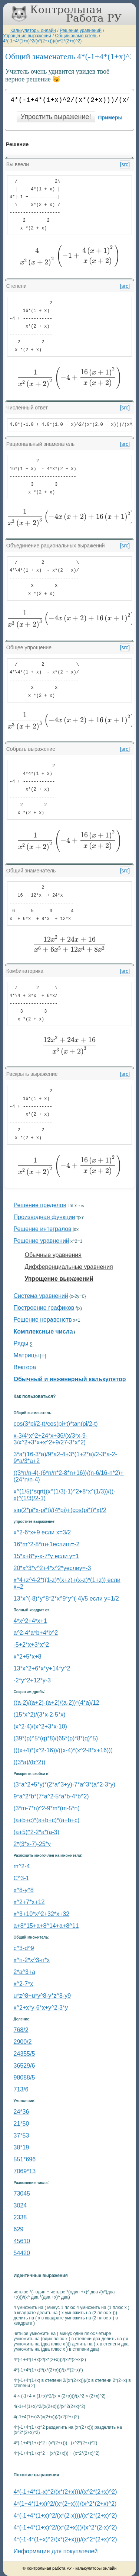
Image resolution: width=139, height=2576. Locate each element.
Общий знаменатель (76, 35)
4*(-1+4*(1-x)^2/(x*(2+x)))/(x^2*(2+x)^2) (65, 2492)
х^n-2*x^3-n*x (32, 1960)
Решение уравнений (81, 30)
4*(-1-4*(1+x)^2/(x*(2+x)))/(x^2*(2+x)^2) (65, 2539)
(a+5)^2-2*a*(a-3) (37, 1832)
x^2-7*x (23, 1984)
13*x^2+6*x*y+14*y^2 (42, 1668)
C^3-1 (21, 1878)
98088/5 (24, 2077)
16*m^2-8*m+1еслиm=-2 (47, 1544)
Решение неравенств (43, 1319)
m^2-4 (22, 1866)
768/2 (21, 2030)
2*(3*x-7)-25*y (32, 1844)
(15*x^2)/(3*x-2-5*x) (40, 1714)
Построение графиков (44, 1308)
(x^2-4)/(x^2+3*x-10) (40, 1726)
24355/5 (24, 2054)
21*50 (21, 2123)
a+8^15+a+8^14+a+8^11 (46, 1926)
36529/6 (24, 2065)
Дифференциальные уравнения (69, 1267)
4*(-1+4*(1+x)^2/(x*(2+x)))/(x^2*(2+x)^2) (42, 41)
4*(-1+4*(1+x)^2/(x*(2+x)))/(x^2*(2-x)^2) (65, 2527)
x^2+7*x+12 (29, 1902)
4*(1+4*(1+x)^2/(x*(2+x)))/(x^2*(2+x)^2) (65, 2504)
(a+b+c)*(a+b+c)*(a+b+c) (47, 1820)
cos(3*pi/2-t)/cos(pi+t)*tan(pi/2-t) (56, 1424)
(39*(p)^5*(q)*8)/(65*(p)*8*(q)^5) (56, 1738)
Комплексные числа (43, 1331)
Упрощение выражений (27, 35)
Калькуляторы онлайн (33, 30)
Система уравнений (41, 1296)
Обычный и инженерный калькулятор (70, 1379)
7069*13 (25, 2171)
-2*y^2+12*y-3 (32, 1680)
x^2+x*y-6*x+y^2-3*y (41, 2007)
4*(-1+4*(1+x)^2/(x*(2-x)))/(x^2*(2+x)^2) (65, 2515)
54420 (22, 2253)
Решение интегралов (43, 1229)
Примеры (110, 117)
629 (19, 2229)
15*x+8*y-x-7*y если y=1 (46, 1556)
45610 (22, 2241)
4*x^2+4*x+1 (30, 1621)
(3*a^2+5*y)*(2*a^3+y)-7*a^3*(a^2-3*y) (65, 1784)
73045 (22, 2193)
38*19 (21, 2147)
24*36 (21, 2112)
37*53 (21, 2135)
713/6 (21, 2089)
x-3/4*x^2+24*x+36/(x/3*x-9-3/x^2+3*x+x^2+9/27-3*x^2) (51, 1438)
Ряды (21, 1343)
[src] (125, 164)
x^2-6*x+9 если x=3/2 (42, 1532)
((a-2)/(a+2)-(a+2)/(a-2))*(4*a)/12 (56, 1702)
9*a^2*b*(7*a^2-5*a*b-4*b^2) (51, 1796)
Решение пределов (40, 1205)
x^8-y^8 (24, 1890)
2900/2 (23, 2042)
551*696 (25, 2159)
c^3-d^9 (24, 1948)
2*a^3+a (25, 1972)
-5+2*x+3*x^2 (31, 1644)
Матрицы (26, 1355)
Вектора (25, 1367)
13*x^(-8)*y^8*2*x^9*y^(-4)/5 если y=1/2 (66, 1598)
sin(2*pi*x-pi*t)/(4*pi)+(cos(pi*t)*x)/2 (60, 1510)
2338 (20, 2217)
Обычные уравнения (53, 1255)
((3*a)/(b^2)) (30, 1762)
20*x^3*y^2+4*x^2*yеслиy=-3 (52, 1568)
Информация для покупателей (56, 2551)
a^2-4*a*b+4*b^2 (36, 1633)
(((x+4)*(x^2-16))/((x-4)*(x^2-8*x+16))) (63, 1750)
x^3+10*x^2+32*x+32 (42, 1914)
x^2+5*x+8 (28, 1656)
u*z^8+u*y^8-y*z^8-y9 (42, 1996)
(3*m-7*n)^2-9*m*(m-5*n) (47, 1808)
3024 (20, 2205)
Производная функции (44, 1217)
